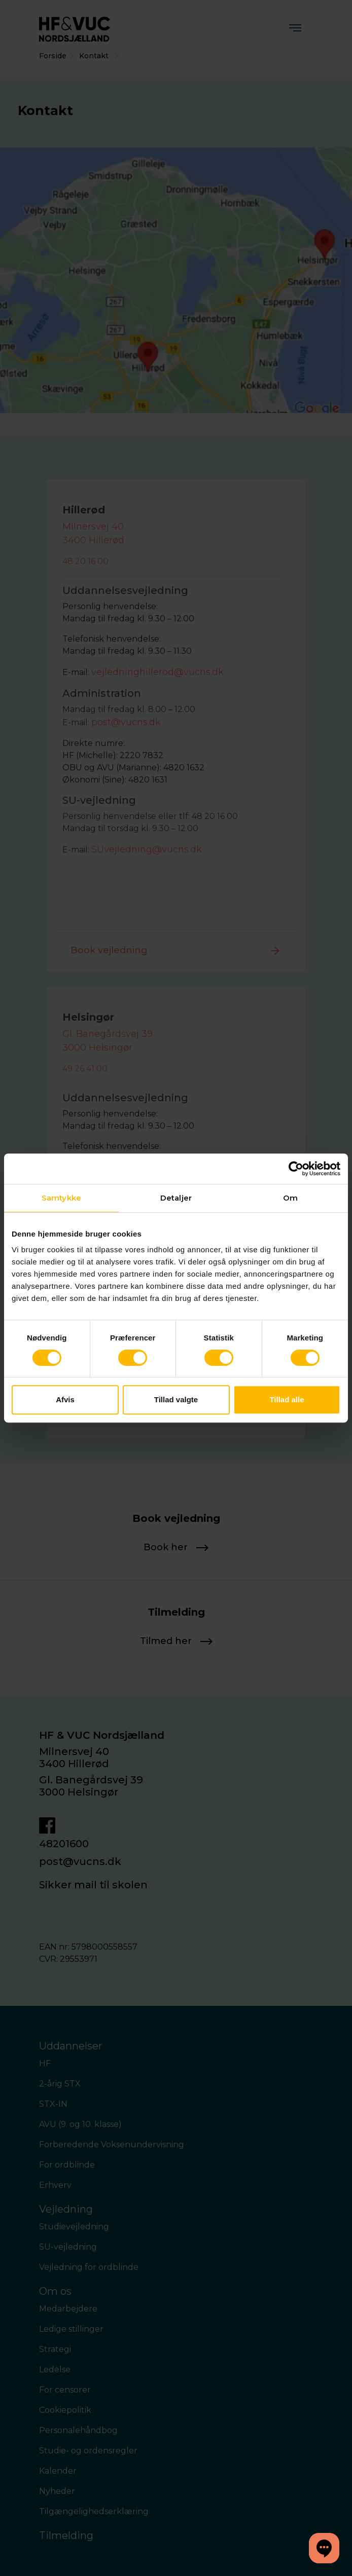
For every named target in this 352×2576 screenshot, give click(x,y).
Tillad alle (286, 1399)
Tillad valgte (176, 1399)
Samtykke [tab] (61, 1198)
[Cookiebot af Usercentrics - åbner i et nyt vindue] (296, 1168)
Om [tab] (290, 1198)
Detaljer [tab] (176, 1198)
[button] (324, 2548)
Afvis (65, 1399)
